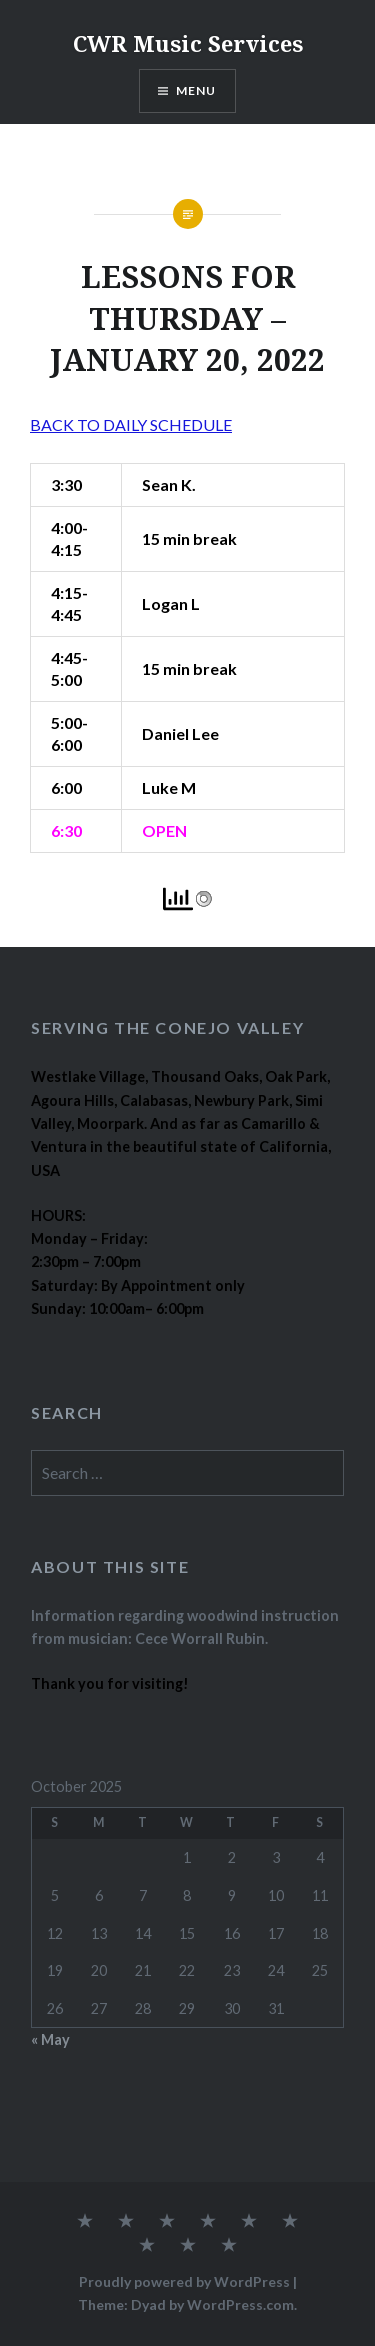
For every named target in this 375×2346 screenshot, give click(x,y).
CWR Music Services (188, 43)
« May (50, 2039)
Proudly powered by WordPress (184, 2281)
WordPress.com (240, 2304)
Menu (196, 90)
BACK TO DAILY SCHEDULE (131, 424)
